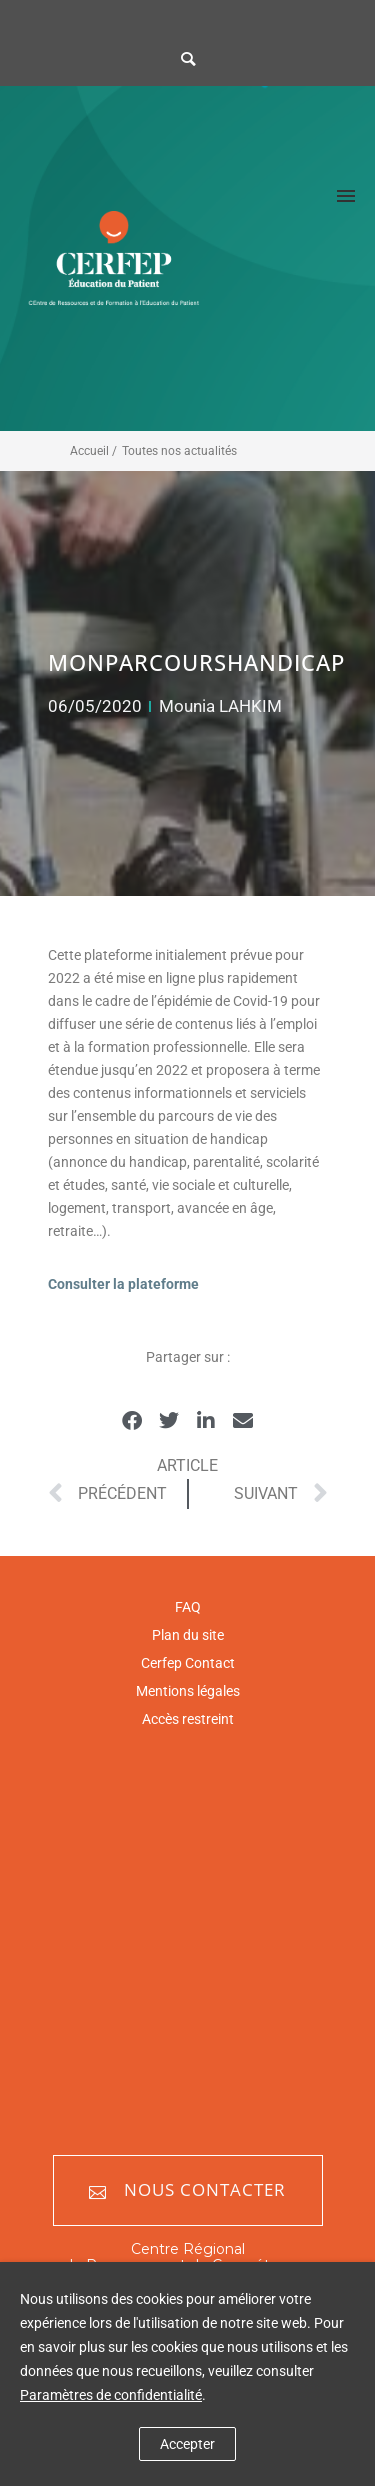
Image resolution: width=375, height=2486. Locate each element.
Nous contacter (187, 2190)
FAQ (188, 1607)
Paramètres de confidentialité (111, 2395)
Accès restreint (188, 1719)
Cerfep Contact (188, 1663)
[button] (132, 1421)
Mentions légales (188, 1691)
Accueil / (93, 451)
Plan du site (188, 1635)
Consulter (79, 1284)
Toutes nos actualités (179, 451)
